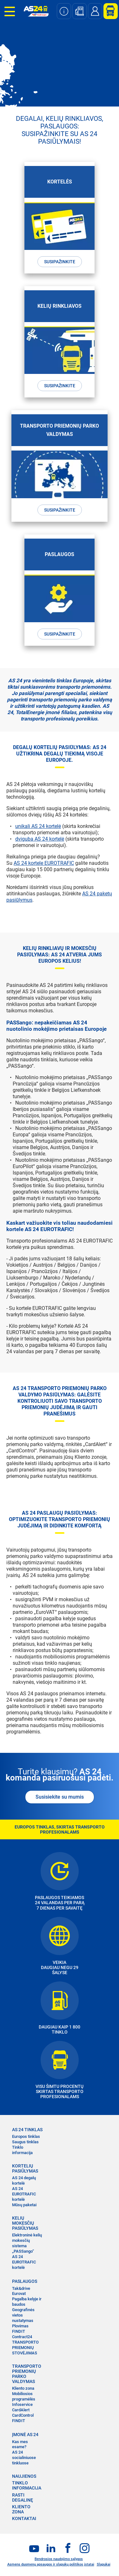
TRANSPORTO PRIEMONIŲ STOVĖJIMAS (25, 2347)
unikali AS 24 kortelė (38, 826)
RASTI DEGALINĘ (22, 2497)
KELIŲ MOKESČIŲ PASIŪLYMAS (25, 2223)
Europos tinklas (26, 2136)
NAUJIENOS (24, 2476)
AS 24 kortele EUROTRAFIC (44, 863)
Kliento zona (23, 2388)
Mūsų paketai (24, 2204)
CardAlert (21, 2409)
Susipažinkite (59, 261)
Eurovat (19, 2293)
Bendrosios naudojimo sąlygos (59, 2559)
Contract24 (22, 2336)
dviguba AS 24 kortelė (39, 839)
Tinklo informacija (22, 2150)
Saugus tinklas (25, 2141)
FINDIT (18, 2331)
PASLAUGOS (24, 2281)
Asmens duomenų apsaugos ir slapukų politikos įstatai (50, 2564)
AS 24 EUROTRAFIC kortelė (24, 2194)
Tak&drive (21, 2288)
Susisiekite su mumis (60, 1797)
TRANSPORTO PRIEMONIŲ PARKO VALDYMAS (26, 2374)
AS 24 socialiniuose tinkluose (24, 2457)
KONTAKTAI (24, 2518)
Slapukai (103, 2564)
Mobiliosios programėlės (23, 2396)
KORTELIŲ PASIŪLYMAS (25, 2168)
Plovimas (20, 2326)
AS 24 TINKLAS (27, 2129)
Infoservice (22, 2404)
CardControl (23, 2415)
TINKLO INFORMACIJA (26, 2485)
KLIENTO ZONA (21, 2509)
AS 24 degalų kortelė (24, 2180)
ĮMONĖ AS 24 (25, 2434)
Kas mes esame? (20, 2444)
